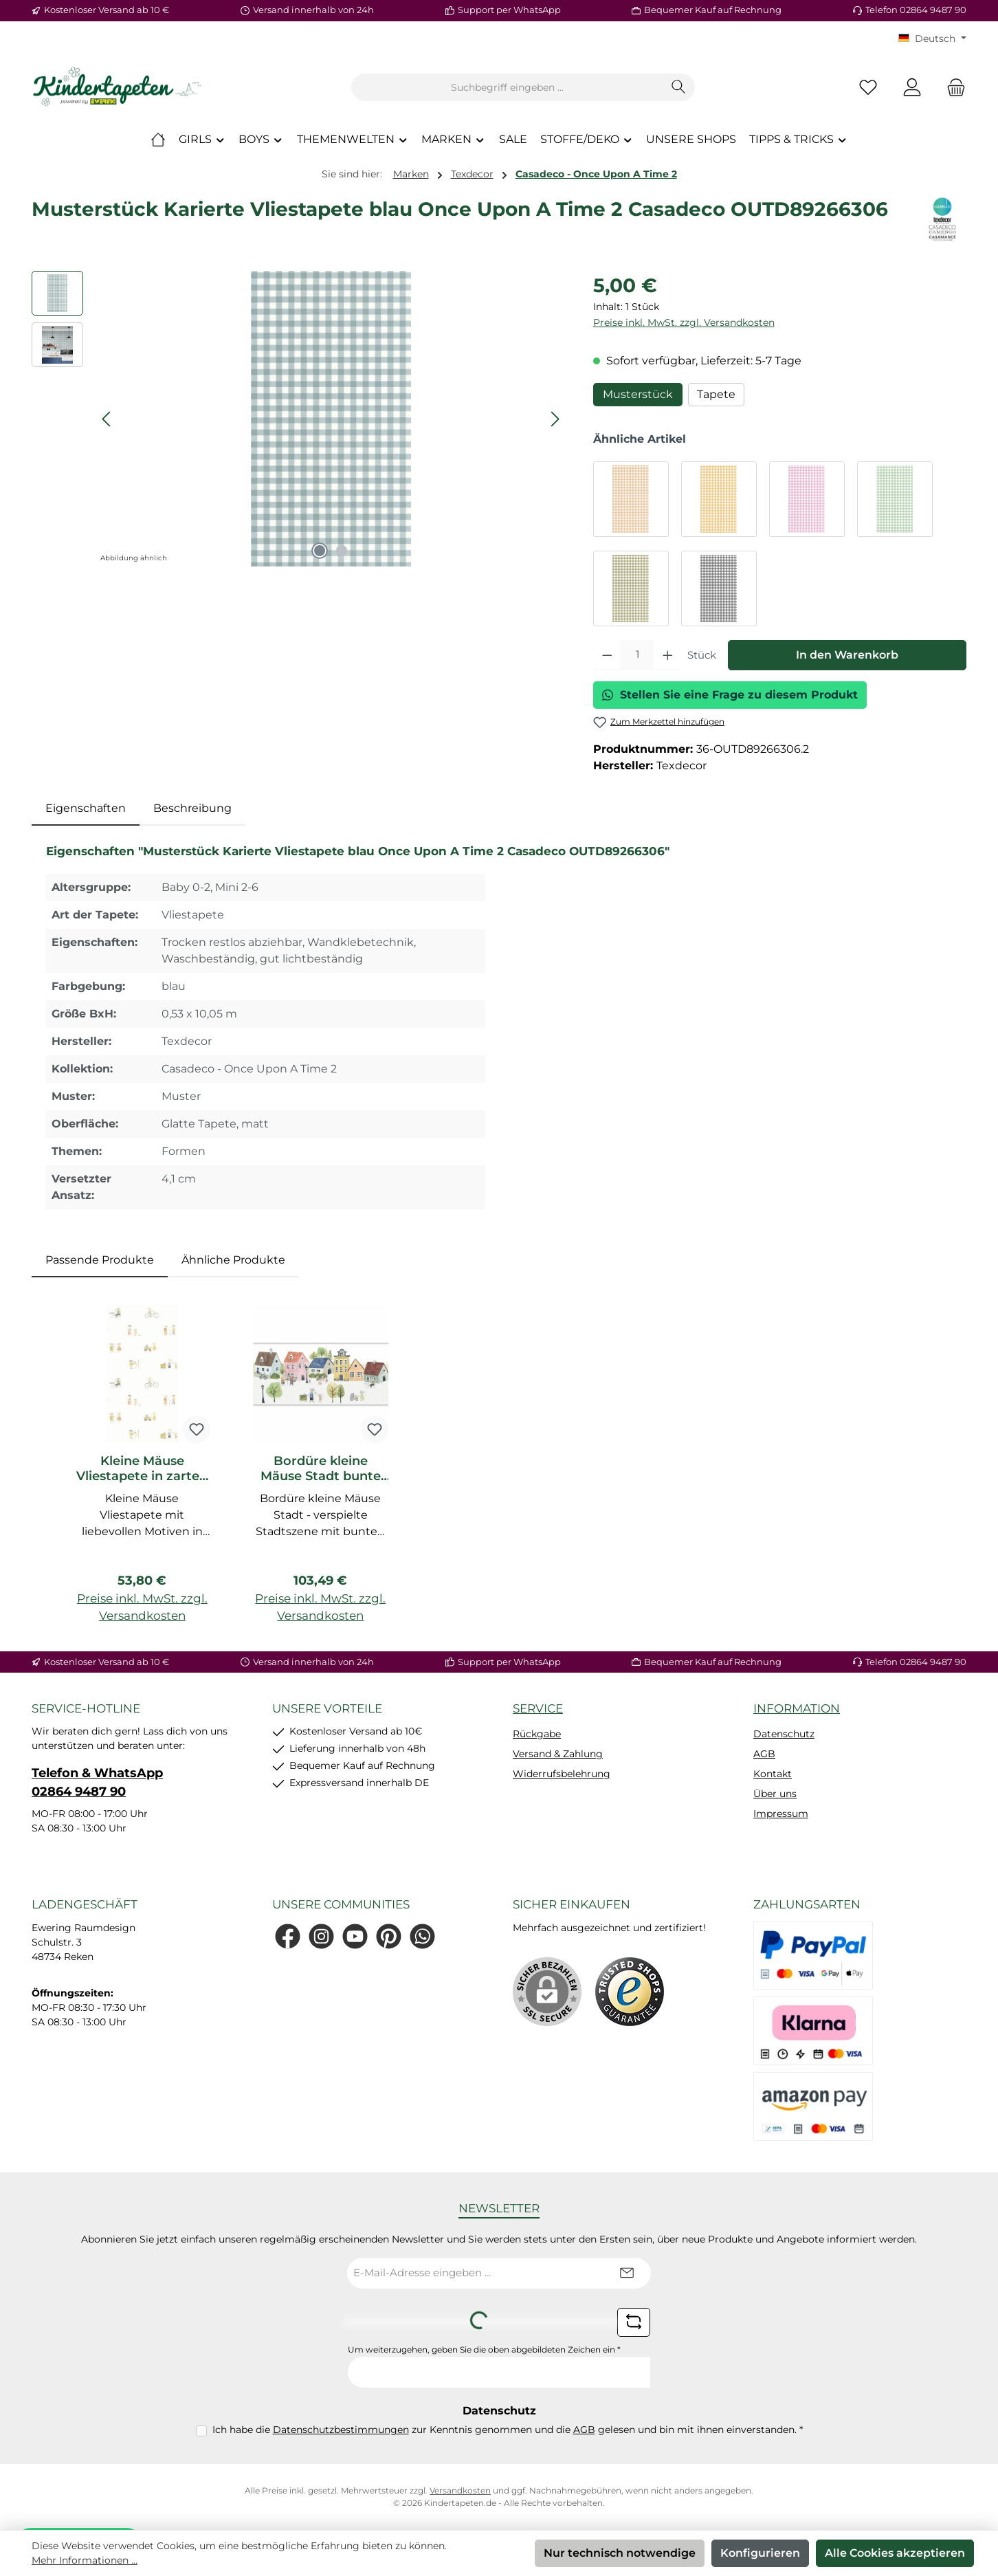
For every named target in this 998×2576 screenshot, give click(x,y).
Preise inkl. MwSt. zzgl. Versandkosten (684, 322)
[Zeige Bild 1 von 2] (319, 550)
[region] (298, 418)
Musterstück (638, 394)
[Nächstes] (554, 419)
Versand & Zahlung (558, 1754)
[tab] (86, 808)
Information (796, 1708)
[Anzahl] (637, 655)
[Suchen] (679, 87)
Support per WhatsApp (509, 9)
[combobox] (507, 87)
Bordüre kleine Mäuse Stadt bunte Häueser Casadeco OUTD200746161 (320, 1468)
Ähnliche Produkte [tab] (233, 1259)
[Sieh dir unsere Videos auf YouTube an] (355, 1936)
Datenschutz (783, 1734)
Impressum (780, 1813)
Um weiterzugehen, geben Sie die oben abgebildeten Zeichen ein (484, 2349)
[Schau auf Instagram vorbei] (321, 1936)
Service (538, 1708)
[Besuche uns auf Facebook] (287, 1936)
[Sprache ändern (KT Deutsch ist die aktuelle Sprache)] (932, 38)
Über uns (775, 1793)
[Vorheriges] (107, 419)
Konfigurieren (760, 2553)
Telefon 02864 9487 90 (915, 9)
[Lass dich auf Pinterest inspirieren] (388, 1936)
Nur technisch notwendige (620, 2553)
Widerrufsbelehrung (561, 1774)
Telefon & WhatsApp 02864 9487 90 (97, 1782)
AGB (764, 1754)
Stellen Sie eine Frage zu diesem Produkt (730, 694)
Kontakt (772, 1774)
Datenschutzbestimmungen (341, 2429)
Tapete (716, 394)
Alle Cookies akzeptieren (895, 2553)
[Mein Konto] (912, 88)
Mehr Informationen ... (84, 2560)
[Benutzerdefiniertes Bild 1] (629, 1991)
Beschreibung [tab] (192, 808)
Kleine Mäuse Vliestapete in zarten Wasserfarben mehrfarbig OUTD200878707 (142, 1468)
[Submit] (627, 2273)
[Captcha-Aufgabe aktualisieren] (633, 2322)
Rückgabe (537, 1734)
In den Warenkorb (847, 654)
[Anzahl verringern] (607, 655)
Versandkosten (460, 2490)
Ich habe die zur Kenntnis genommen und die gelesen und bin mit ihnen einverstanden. (507, 2429)
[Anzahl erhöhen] (668, 655)
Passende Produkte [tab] (99, 1259)
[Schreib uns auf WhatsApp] (422, 1936)
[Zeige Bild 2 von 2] (341, 550)
